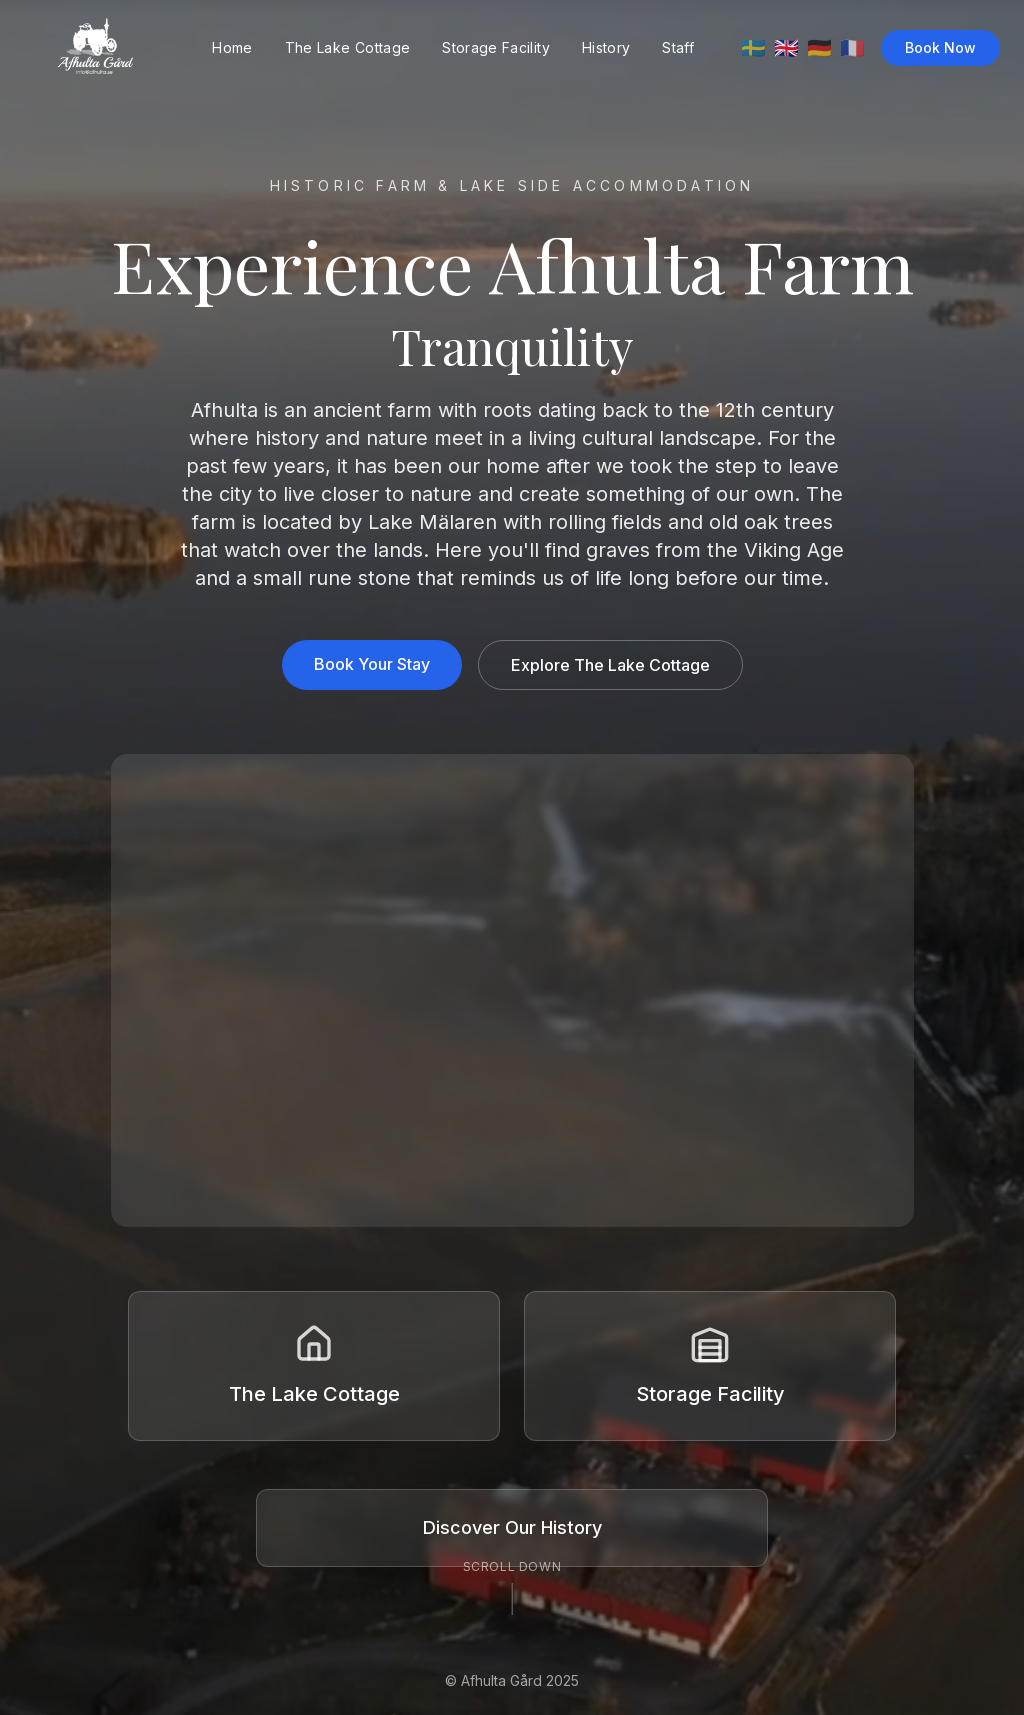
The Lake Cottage (348, 47)
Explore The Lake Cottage (610, 665)
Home (232, 47)
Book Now (940, 47)
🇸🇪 (753, 48)
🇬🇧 (786, 48)
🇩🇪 (819, 48)
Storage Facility (496, 47)
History (606, 47)
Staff (678, 47)
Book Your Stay (372, 664)
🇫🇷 (852, 48)
